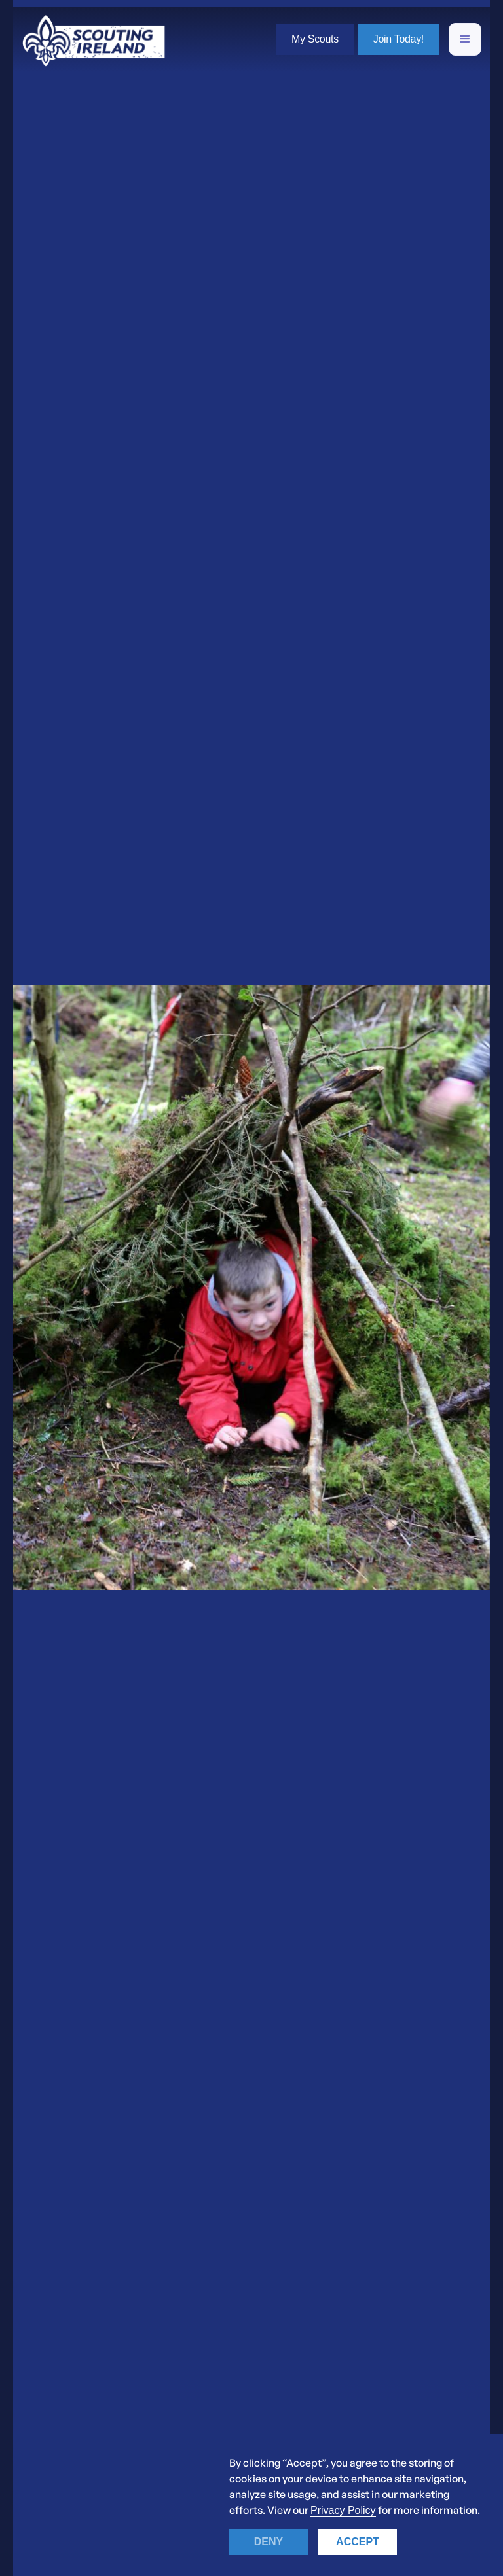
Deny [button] (268, 2541)
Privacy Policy (343, 2510)
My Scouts (315, 38)
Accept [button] (357, 2541)
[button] (465, 39)
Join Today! (398, 38)
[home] (94, 39)
